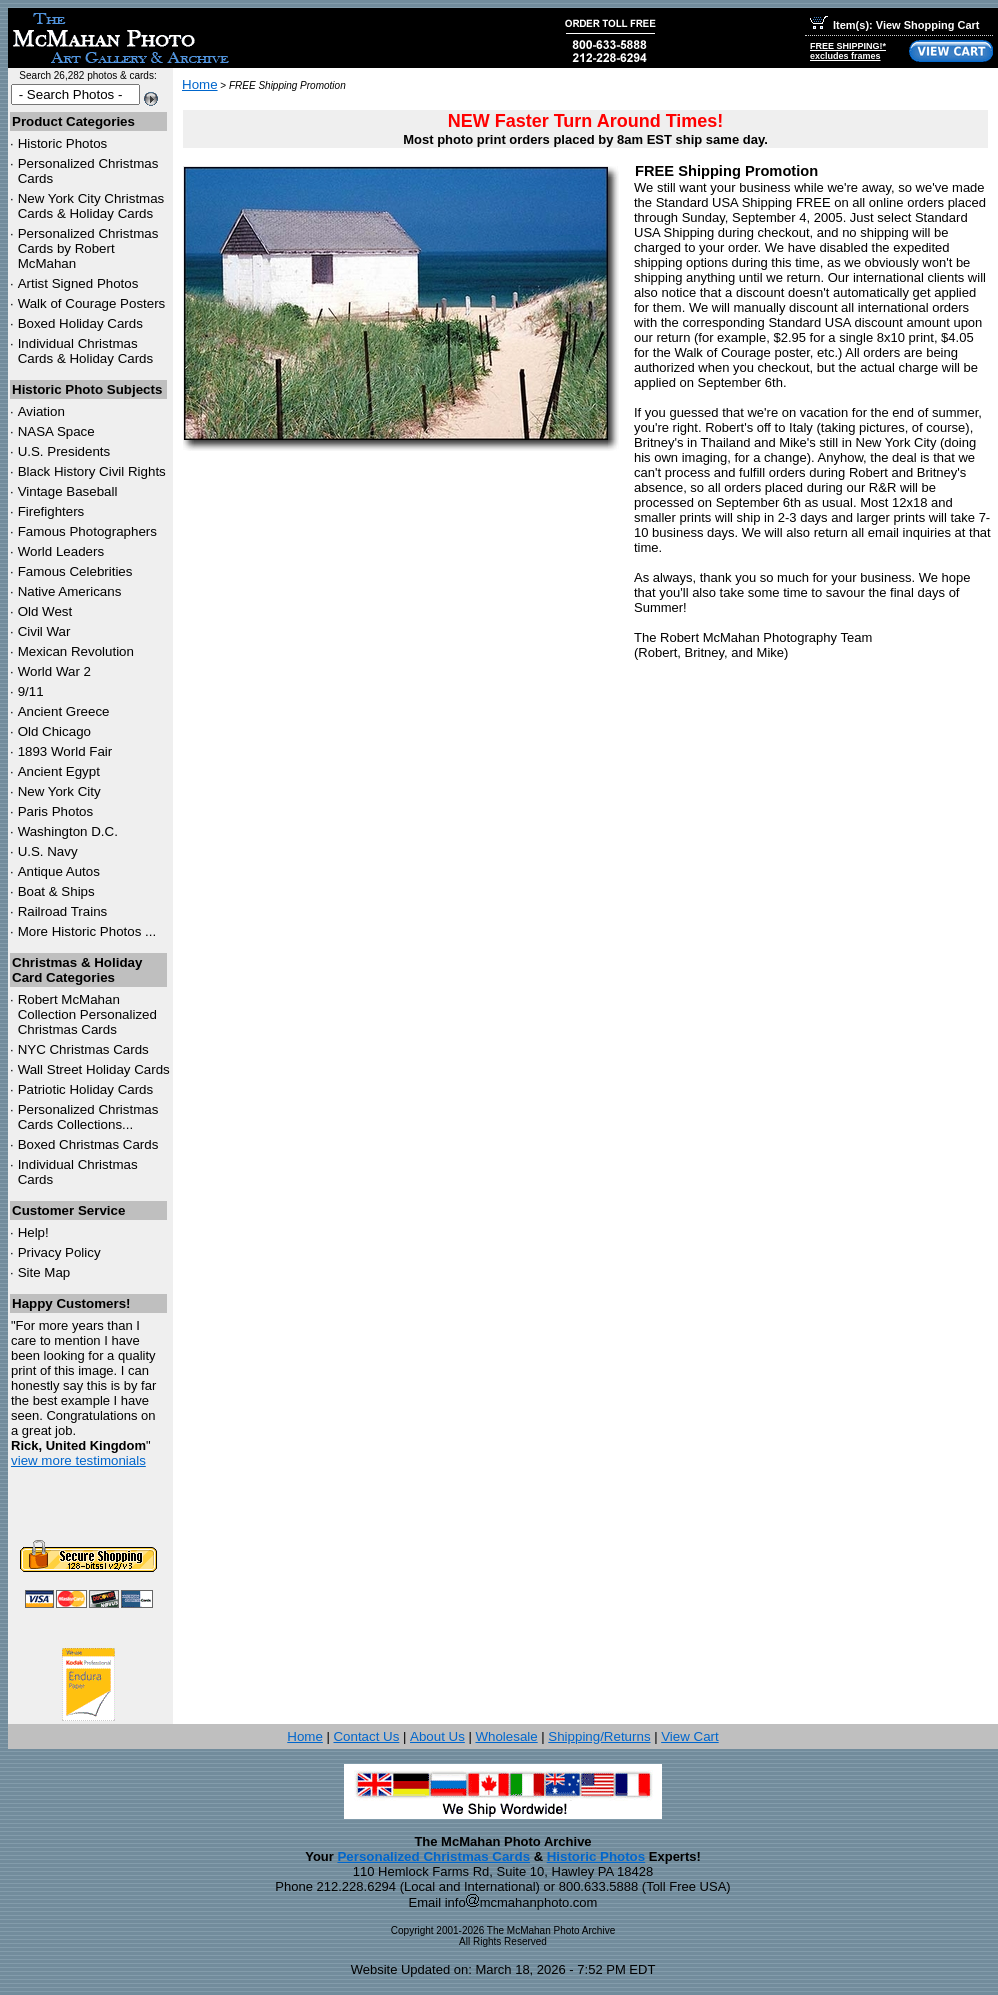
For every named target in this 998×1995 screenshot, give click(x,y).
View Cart (690, 1736)
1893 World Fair (65, 751)
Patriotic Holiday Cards (86, 1089)
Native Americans (70, 591)
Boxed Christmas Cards (88, 1144)
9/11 (31, 691)
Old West (45, 611)
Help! (33, 1232)
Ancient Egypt (59, 771)
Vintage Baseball (68, 491)
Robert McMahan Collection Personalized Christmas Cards (87, 1014)
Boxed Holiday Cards (80, 323)
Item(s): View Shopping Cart (894, 25)
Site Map (44, 1272)
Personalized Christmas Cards (433, 1856)
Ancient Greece (64, 711)
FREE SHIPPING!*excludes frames (848, 51)
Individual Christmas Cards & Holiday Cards (86, 351)
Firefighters (51, 511)
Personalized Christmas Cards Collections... (88, 1117)
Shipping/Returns (599, 1736)
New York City (59, 791)
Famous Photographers (87, 531)
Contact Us (366, 1736)
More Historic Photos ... (87, 931)
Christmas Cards (83, 1049)
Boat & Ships (56, 891)
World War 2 (54, 671)
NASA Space (56, 431)
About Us (437, 1736)
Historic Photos (63, 143)
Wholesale (506, 1736)
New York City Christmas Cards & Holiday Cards (91, 206)
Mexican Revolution (76, 651)
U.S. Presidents (64, 451)
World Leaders (61, 551)
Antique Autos (59, 871)
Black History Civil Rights (92, 471)
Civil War (44, 631)
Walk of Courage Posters (92, 303)
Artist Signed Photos (78, 283)
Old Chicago (54, 731)
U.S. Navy (48, 851)
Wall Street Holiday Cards (94, 1069)
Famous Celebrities (75, 571)
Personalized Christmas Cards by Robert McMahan (88, 248)
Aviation (41, 411)
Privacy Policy (59, 1252)
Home (200, 84)
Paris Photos (56, 811)
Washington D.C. (68, 831)
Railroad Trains (63, 911)
